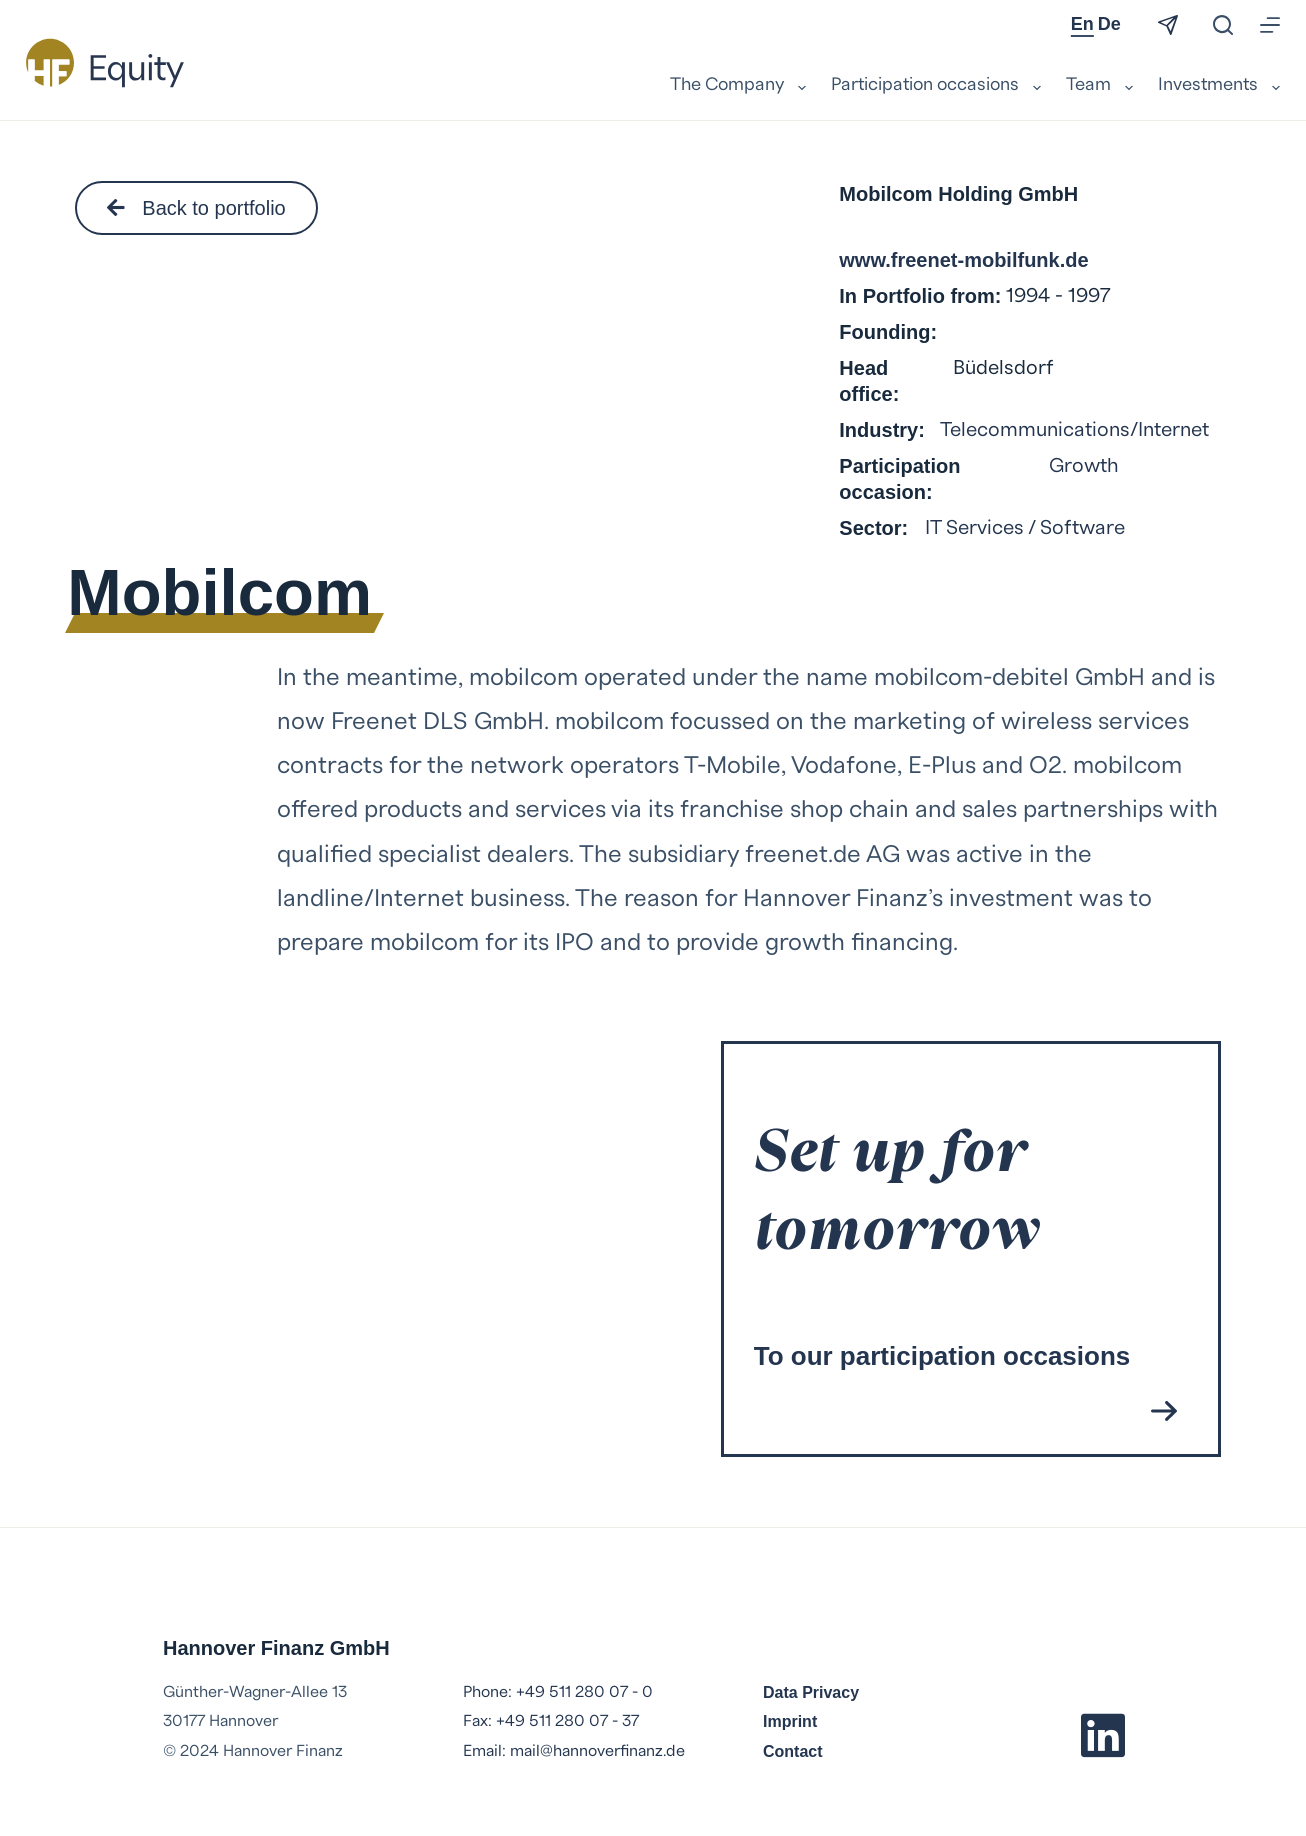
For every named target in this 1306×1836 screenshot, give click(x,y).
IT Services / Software (1025, 528)
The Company (740, 86)
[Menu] (1270, 25)
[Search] (1223, 25)
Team (1102, 86)
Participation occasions (938, 86)
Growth (1084, 466)
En (1082, 24)
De (1109, 24)
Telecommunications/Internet (1074, 430)
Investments (1219, 86)
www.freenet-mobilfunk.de (963, 260)
